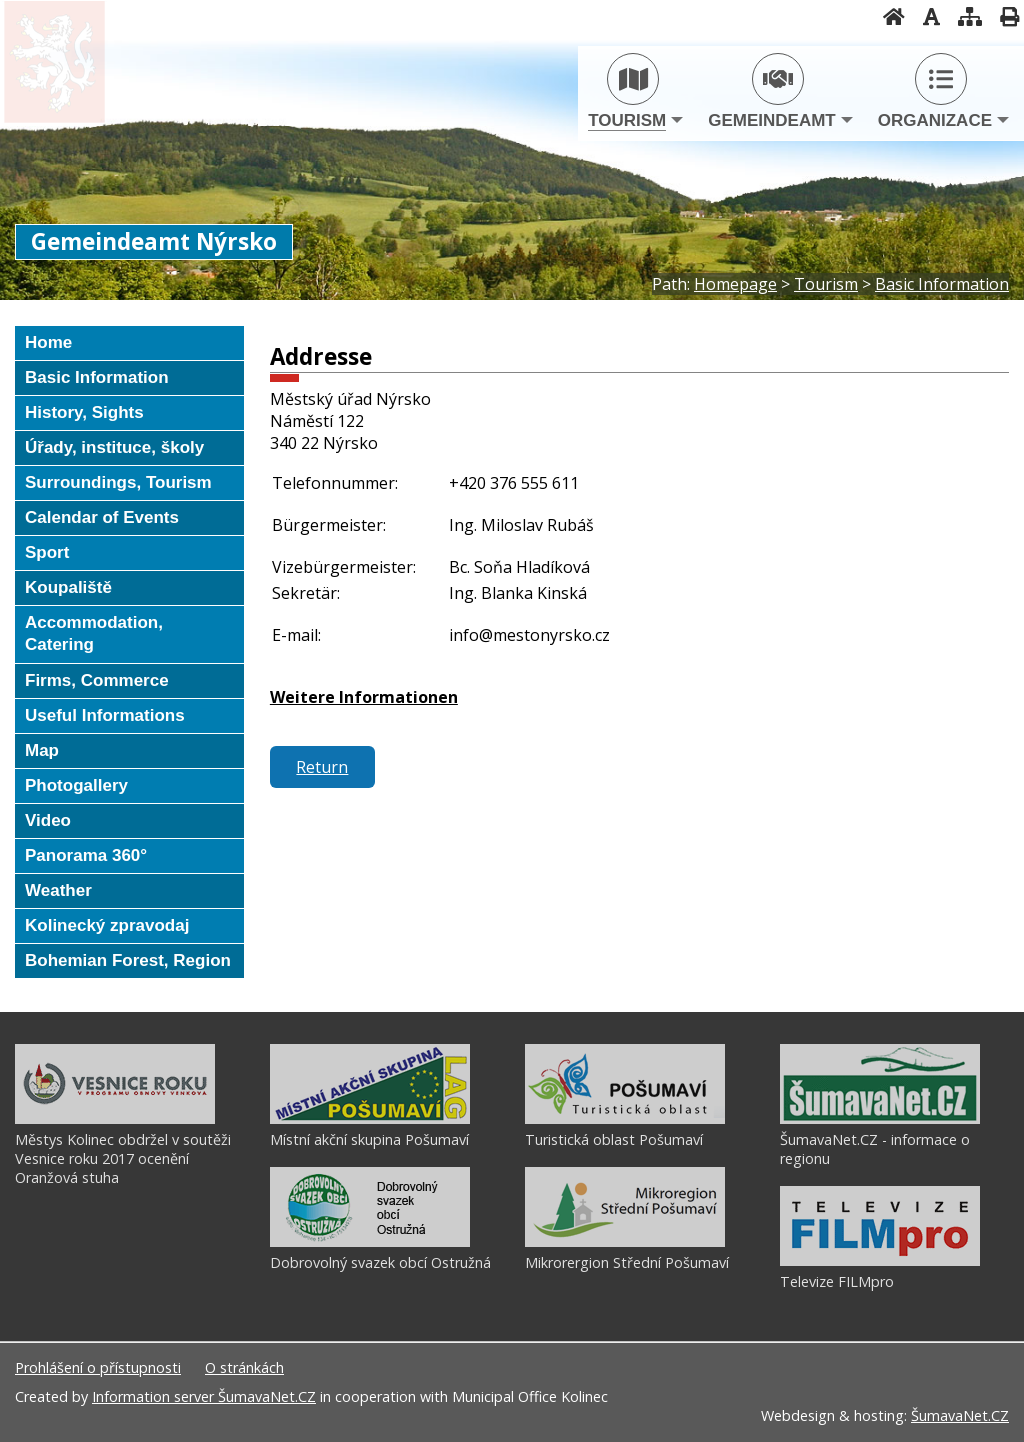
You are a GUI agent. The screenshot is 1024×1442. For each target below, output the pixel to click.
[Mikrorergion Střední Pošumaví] (625, 1242)
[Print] (1003, 16)
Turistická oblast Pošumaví (614, 1139)
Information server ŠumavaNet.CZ (204, 1396)
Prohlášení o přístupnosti (98, 1367)
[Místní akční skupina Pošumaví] (370, 1119)
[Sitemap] (964, 16)
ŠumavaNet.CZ (960, 1415)
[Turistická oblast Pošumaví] (625, 1119)
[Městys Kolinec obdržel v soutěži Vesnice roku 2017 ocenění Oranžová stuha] (115, 1119)
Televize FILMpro (837, 1281)
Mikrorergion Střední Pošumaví (627, 1262)
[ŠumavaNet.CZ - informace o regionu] (880, 1119)
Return (322, 767)
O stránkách (244, 1367)
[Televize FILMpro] (880, 1261)
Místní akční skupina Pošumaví (369, 1139)
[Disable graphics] (925, 16)
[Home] (888, 16)
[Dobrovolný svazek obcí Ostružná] (370, 1242)
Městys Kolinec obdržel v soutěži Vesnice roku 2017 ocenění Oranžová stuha (123, 1158)
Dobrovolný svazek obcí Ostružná (380, 1262)
